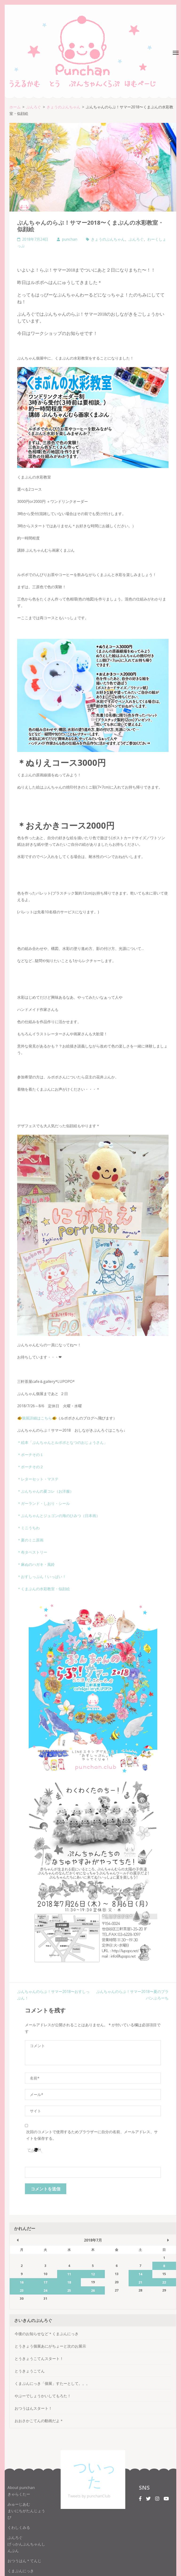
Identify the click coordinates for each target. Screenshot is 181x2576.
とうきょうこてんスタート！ (39, 2358)
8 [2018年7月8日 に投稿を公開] (164, 2266)
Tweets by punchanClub (89, 2496)
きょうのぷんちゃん (108, 239)
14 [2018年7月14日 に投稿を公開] (140, 2274)
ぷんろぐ (136, 239)
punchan (69, 239)
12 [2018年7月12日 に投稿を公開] (93, 2274)
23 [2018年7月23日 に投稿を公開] (22, 2290)
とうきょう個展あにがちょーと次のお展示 (50, 2346)
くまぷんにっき (21, 2570)
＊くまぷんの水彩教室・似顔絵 (43, 1588)
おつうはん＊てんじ (24, 2560)
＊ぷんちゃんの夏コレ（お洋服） (45, 1491)
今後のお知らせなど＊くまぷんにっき (47, 2333)
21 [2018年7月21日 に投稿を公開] (140, 2282)
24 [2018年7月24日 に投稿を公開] (45, 2290)
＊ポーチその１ (30, 1454)
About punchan (21, 2487)
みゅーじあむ (19, 2504)
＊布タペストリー (32, 1552)
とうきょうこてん (30, 2371)
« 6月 (18, 2240)
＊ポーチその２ (30, 1466)
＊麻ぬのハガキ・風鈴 (36, 1564)
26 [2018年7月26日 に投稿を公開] (93, 2290)
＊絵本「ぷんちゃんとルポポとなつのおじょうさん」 (62, 1442)
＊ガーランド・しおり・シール (43, 1503)
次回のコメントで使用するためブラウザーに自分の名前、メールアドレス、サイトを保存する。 (92, 2135)
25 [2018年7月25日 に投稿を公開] (69, 2290)
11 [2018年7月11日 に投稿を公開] (69, 2274)
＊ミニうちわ (28, 1527)
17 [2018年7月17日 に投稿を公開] (45, 2282)
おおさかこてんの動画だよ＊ (39, 2420)
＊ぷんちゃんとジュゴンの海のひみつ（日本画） (58, 1515)
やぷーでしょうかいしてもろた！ (43, 2395)
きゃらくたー (19, 2494)
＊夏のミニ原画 (30, 1540)
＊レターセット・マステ (38, 1479)
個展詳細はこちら (37, 1418)
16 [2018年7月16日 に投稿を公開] (22, 2282)
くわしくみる (19, 2527)
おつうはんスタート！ (33, 2408)
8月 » (168, 2240)
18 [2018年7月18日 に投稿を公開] (69, 2282)
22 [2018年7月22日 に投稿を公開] (164, 2282)
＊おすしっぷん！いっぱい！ (41, 1576)
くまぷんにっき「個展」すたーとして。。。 (52, 2383)
